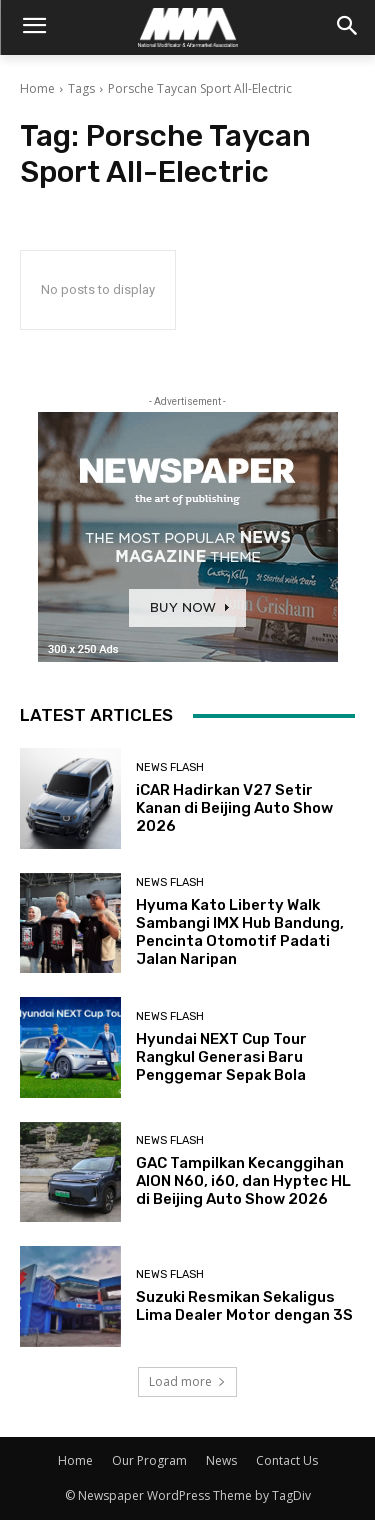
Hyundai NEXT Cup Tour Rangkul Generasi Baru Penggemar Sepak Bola (221, 1057)
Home (37, 88)
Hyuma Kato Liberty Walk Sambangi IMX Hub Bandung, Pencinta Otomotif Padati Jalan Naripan (240, 932)
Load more (187, 1381)
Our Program (149, 1460)
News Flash (170, 767)
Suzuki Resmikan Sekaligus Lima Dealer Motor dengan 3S (244, 1306)
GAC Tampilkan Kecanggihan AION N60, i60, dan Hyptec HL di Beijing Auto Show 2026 (243, 1181)
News (221, 1460)
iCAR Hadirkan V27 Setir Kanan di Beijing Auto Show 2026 (234, 808)
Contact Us (287, 1460)
